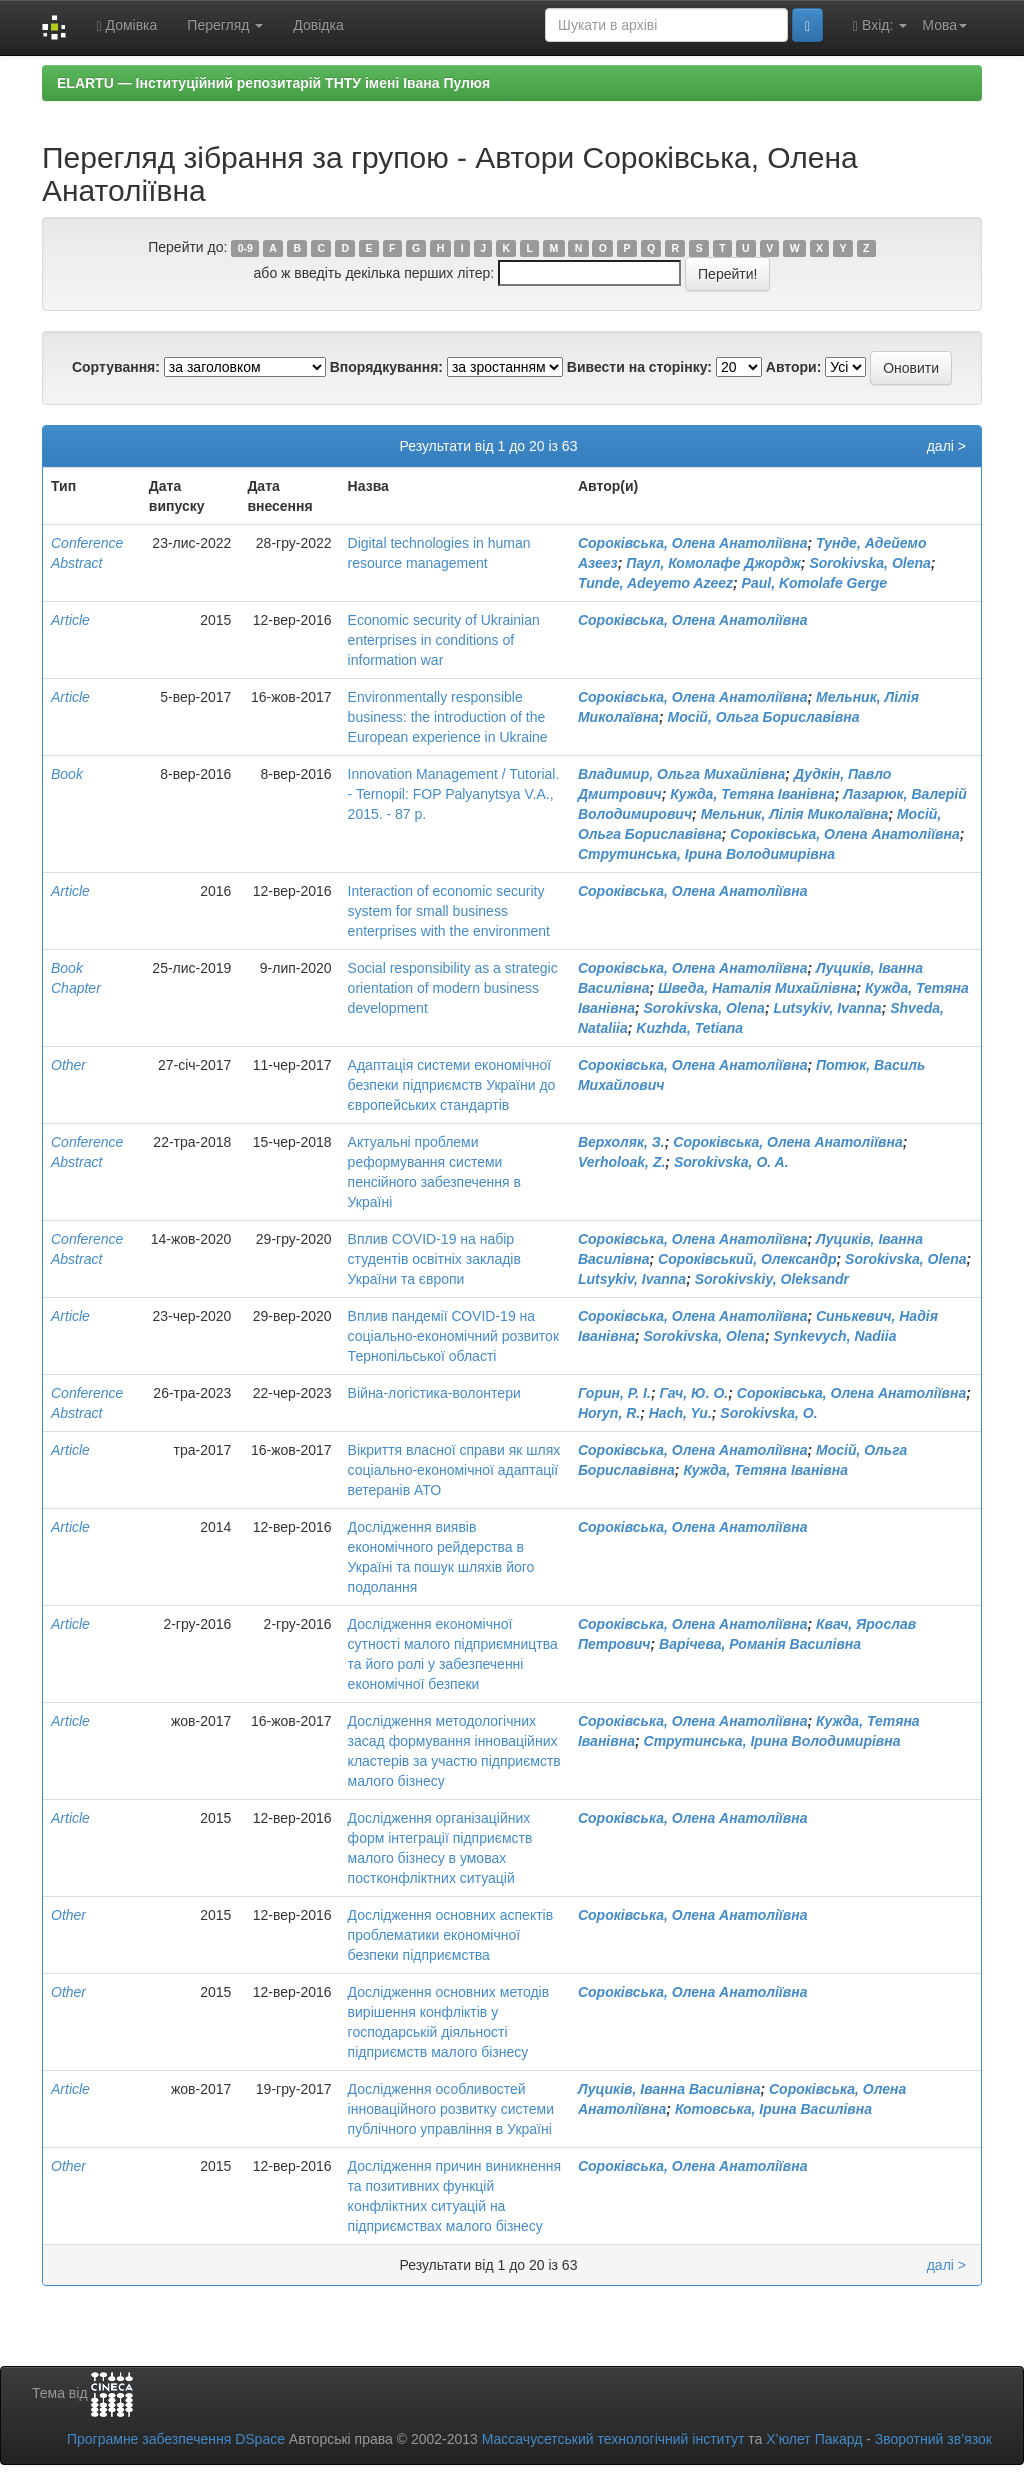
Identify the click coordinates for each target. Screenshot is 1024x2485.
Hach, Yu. (680, 1413)
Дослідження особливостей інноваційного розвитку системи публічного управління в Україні (451, 2109)
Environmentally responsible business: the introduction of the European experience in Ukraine (448, 717)
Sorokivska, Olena (869, 563)
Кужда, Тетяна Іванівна (752, 794)
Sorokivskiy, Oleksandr (772, 1279)
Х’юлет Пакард (814, 2439)
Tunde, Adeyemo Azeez (655, 583)
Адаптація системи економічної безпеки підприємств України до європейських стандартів (452, 1085)
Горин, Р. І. (614, 1393)
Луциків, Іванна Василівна (669, 2089)
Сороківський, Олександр (747, 1259)
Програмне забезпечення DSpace (176, 2439)
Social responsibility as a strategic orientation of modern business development (453, 988)
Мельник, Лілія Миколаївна (795, 814)
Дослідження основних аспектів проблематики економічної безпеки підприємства (451, 1935)
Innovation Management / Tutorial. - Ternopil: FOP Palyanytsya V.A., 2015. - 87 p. (454, 794)
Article (70, 620)
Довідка (318, 25)
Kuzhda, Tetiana (689, 1028)
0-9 (245, 248)
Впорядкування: (386, 367)
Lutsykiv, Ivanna (827, 1008)
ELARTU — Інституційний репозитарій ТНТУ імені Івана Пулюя (273, 83)
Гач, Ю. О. (693, 1393)
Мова (944, 25)
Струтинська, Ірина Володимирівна (706, 854)
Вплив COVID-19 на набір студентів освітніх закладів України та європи (434, 1259)
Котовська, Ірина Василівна (773, 2109)
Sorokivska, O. (768, 1413)
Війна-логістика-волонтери (434, 1393)
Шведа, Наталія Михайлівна (757, 988)
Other (68, 1065)
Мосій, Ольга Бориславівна (763, 717)
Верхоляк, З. (621, 1142)
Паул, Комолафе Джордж (713, 563)
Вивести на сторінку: (639, 367)
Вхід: (880, 25)
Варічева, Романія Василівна (760, 1644)
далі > (946, 446)
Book (67, 774)
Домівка (126, 25)
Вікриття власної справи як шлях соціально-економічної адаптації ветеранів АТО (454, 1470)
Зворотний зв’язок (933, 2439)
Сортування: (116, 367)
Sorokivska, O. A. (731, 1162)
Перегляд (225, 25)
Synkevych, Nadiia (834, 1336)
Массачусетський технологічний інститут (613, 2439)
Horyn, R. (609, 1413)
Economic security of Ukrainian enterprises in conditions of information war (444, 640)
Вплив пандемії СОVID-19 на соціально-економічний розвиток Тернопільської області (453, 1336)
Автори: (794, 367)
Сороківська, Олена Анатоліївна (692, 543)
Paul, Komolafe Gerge (814, 583)
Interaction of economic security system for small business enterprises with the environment (449, 911)
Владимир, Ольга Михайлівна (681, 774)
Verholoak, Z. (621, 1162)
